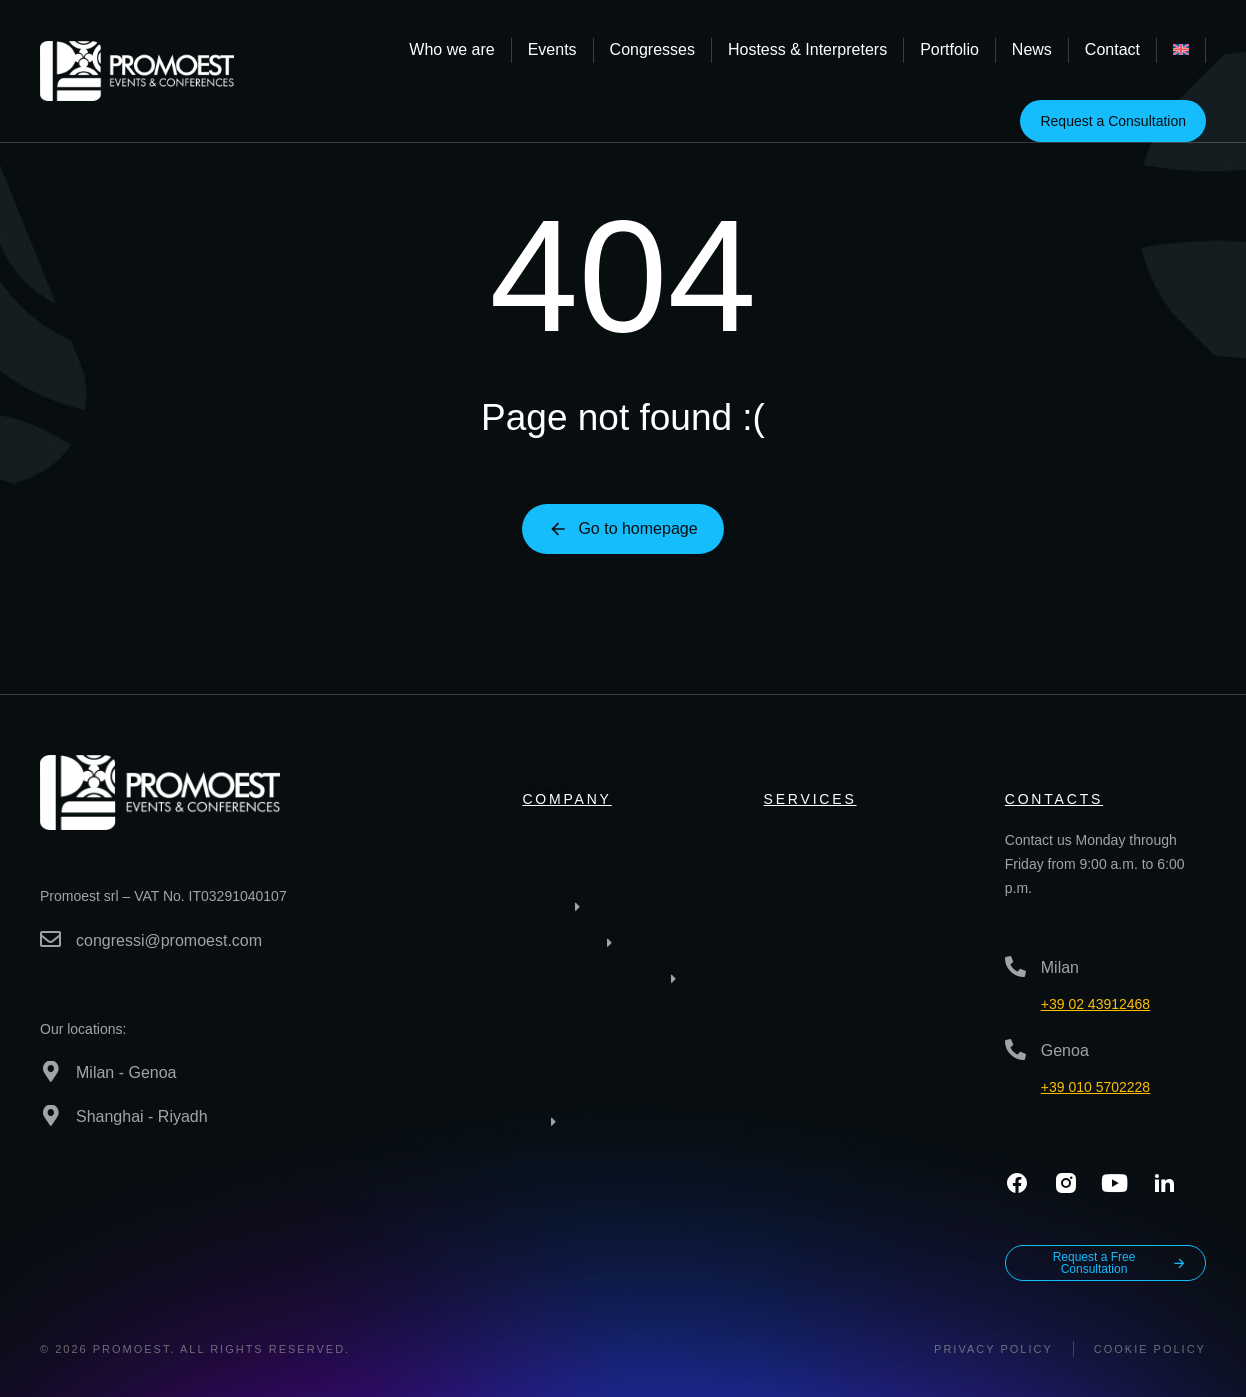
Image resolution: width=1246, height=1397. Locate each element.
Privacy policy (993, 1349)
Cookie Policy (1150, 1349)
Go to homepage (622, 529)
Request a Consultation (1113, 121)
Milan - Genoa (126, 1072)
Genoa (1065, 1050)
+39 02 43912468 (1095, 1004)
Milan (1060, 967)
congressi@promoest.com (169, 940)
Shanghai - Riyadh (142, 1116)
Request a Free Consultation (1120, 1263)
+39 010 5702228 (1095, 1087)
